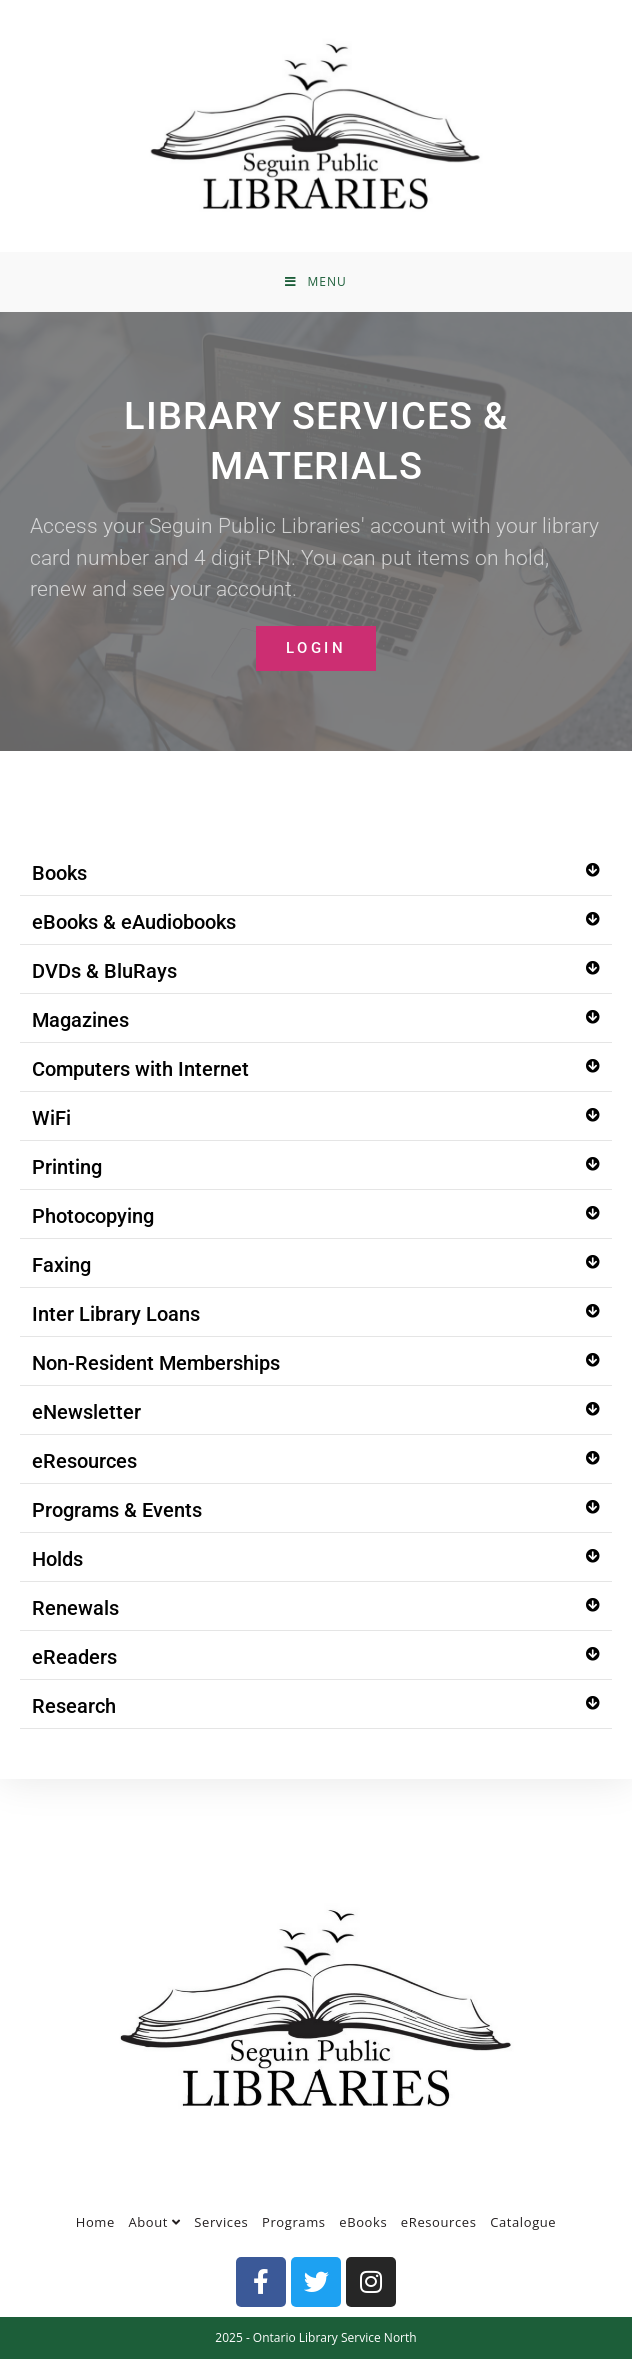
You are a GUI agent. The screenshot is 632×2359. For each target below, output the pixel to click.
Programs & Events (117, 1510)
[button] (316, 873)
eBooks (363, 2222)
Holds (57, 1559)
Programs (294, 2222)
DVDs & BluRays (104, 971)
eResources (84, 1461)
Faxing (61, 1265)
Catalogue (523, 2222)
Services (221, 2222)
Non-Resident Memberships (156, 1363)
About (155, 2222)
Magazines (80, 1020)
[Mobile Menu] (315, 282)
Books (59, 873)
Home (95, 2222)
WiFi (51, 1118)
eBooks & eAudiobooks (134, 922)
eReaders (74, 1657)
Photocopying (93, 1216)
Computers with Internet (140, 1069)
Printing (67, 1167)
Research (74, 1706)
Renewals (75, 1608)
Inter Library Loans (116, 1314)
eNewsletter (86, 1412)
